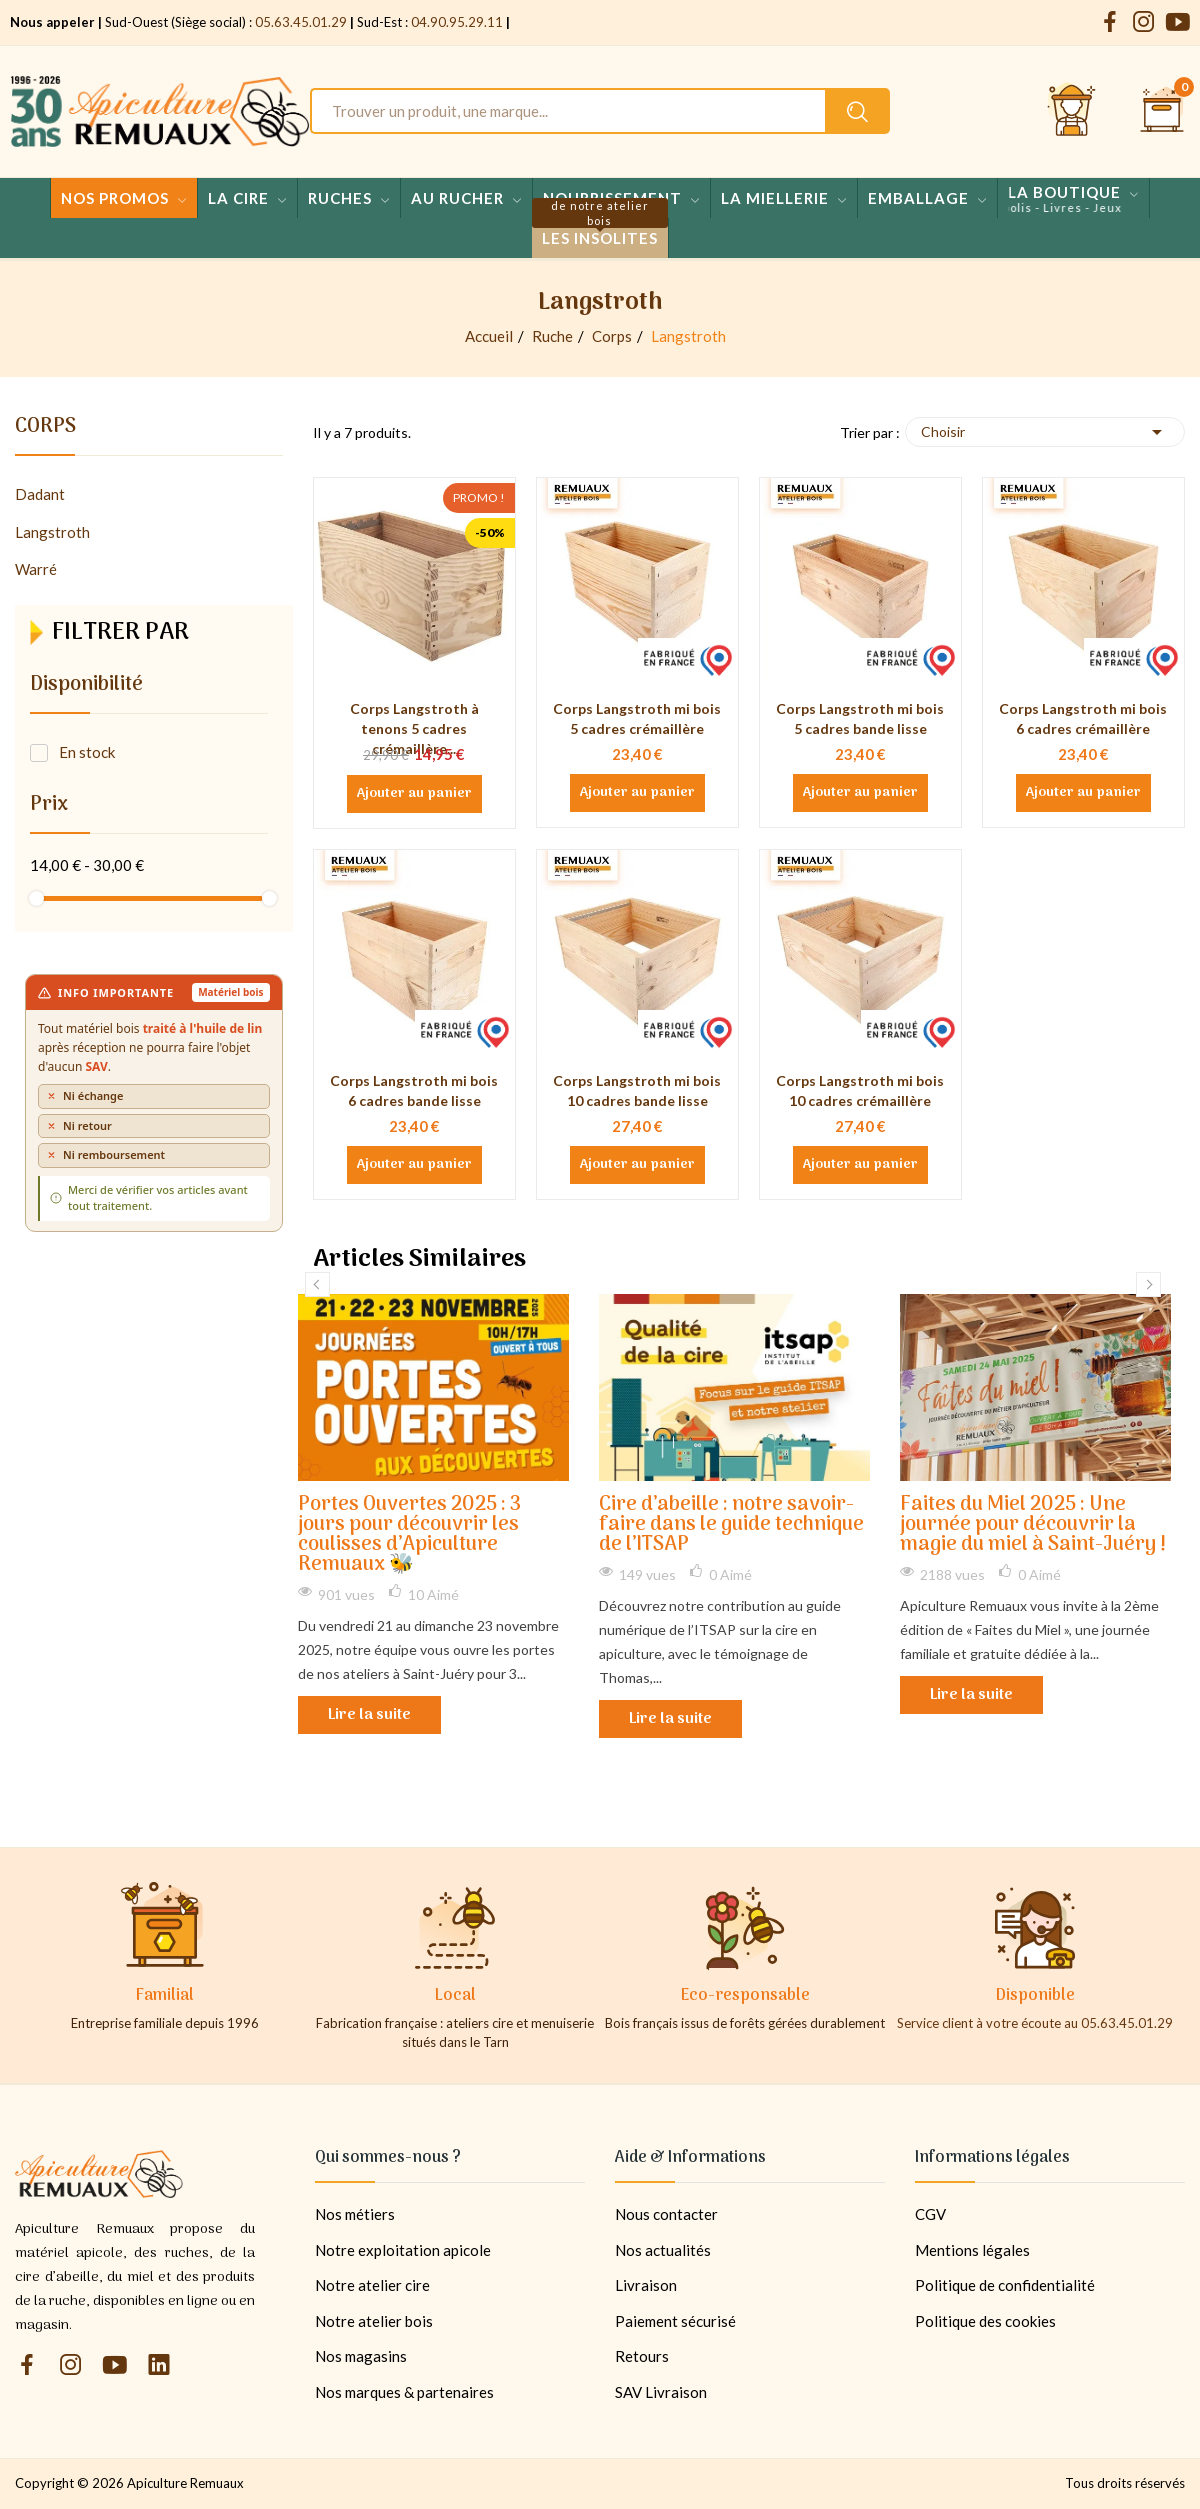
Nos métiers (355, 2214)
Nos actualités (663, 2250)
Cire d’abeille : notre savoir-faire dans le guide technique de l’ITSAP (731, 1525)
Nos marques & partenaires (404, 2392)
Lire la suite (369, 1715)
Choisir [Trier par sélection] (1045, 432)
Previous (317, 1284)
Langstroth (52, 532)
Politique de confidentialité (1005, 2285)
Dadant (40, 494)
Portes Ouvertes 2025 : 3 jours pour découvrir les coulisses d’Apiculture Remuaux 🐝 (409, 1535)
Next (1148, 1284)
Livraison (646, 2285)
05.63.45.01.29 (301, 22)
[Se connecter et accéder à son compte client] (1072, 111)
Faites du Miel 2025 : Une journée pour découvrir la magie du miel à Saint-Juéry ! (1033, 1525)
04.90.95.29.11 (457, 22)
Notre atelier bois (374, 2321)
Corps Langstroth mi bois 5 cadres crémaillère (637, 718)
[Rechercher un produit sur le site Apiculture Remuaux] (857, 111)
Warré (36, 569)
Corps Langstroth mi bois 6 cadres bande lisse (414, 1090)
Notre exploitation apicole (403, 2250)
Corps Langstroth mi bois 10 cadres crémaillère (860, 1090)
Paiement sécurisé (675, 2321)
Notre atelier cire (372, 2285)
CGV (930, 2214)
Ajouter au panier (414, 794)
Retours (642, 2356)
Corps (45, 430)
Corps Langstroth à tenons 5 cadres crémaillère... (414, 728)
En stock (87, 752)
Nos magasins (361, 2356)
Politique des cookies (985, 2321)
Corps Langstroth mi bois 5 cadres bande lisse (860, 718)
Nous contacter (666, 2214)
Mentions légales (972, 2250)
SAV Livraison (661, 2392)
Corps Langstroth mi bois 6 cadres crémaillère (1083, 718)
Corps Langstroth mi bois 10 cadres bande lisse (637, 1090)
